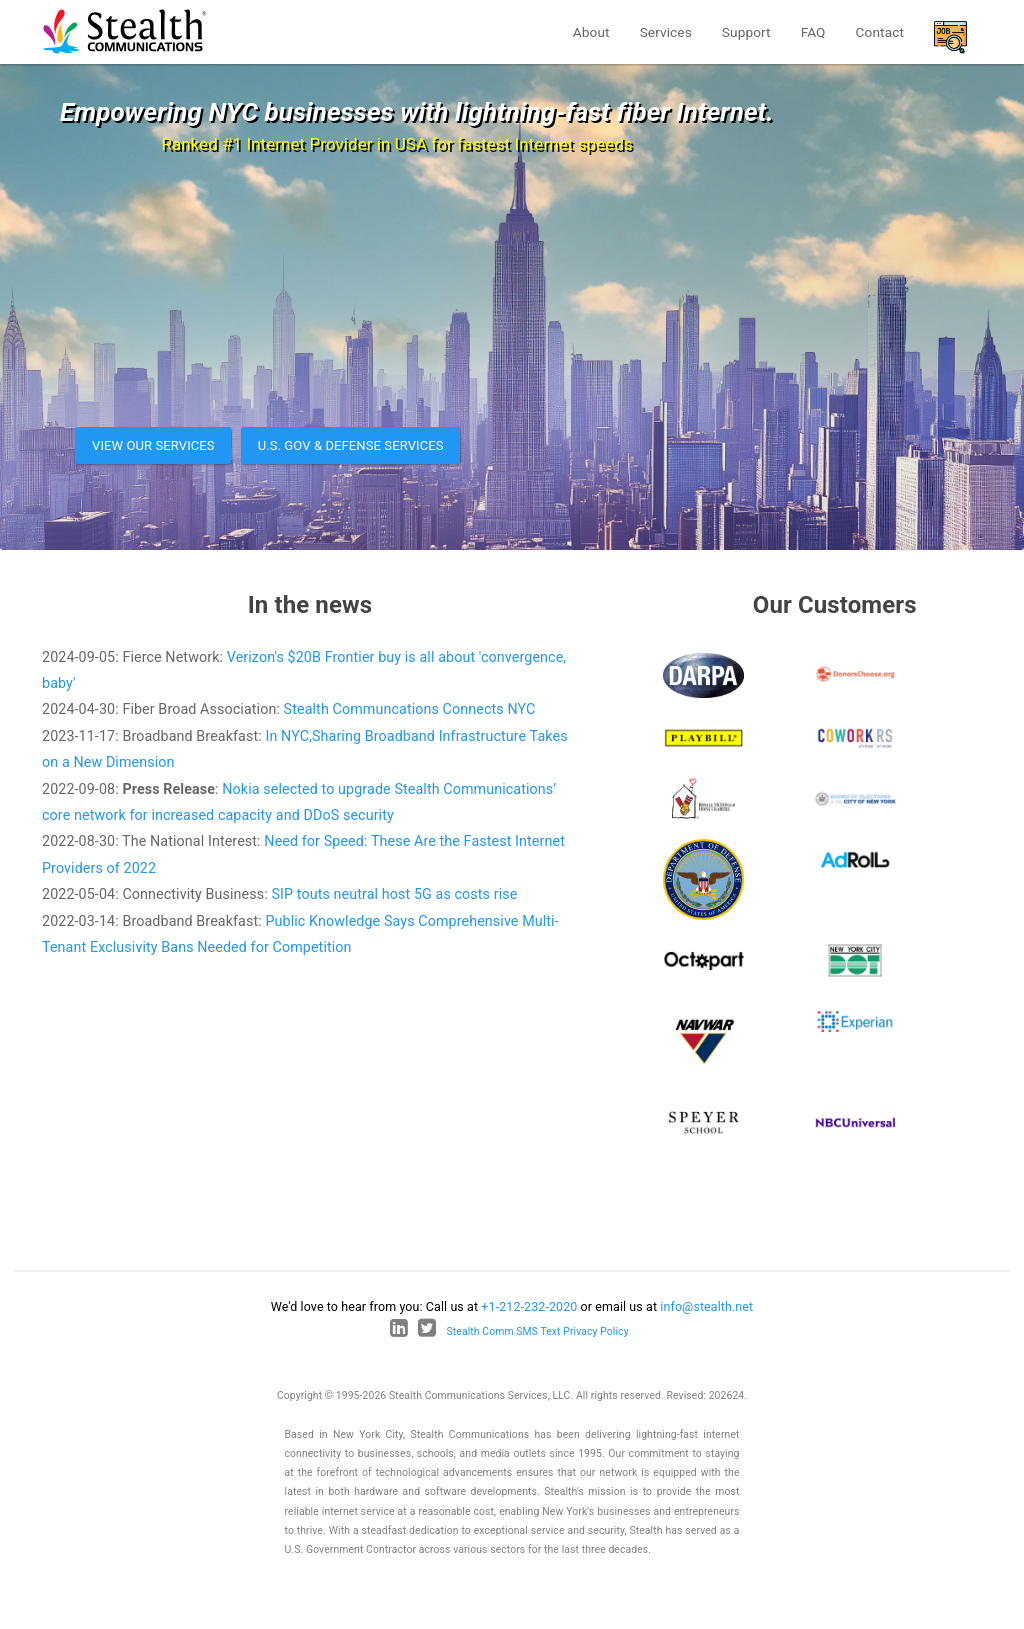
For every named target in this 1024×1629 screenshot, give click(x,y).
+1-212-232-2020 (529, 1306)
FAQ (813, 32)
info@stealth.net (706, 1306)
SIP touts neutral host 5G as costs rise (394, 894)
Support (746, 32)
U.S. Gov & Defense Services (351, 445)
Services (666, 32)
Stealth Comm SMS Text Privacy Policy (538, 1331)
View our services (153, 445)
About (591, 32)
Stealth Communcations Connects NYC (410, 709)
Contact (880, 32)
